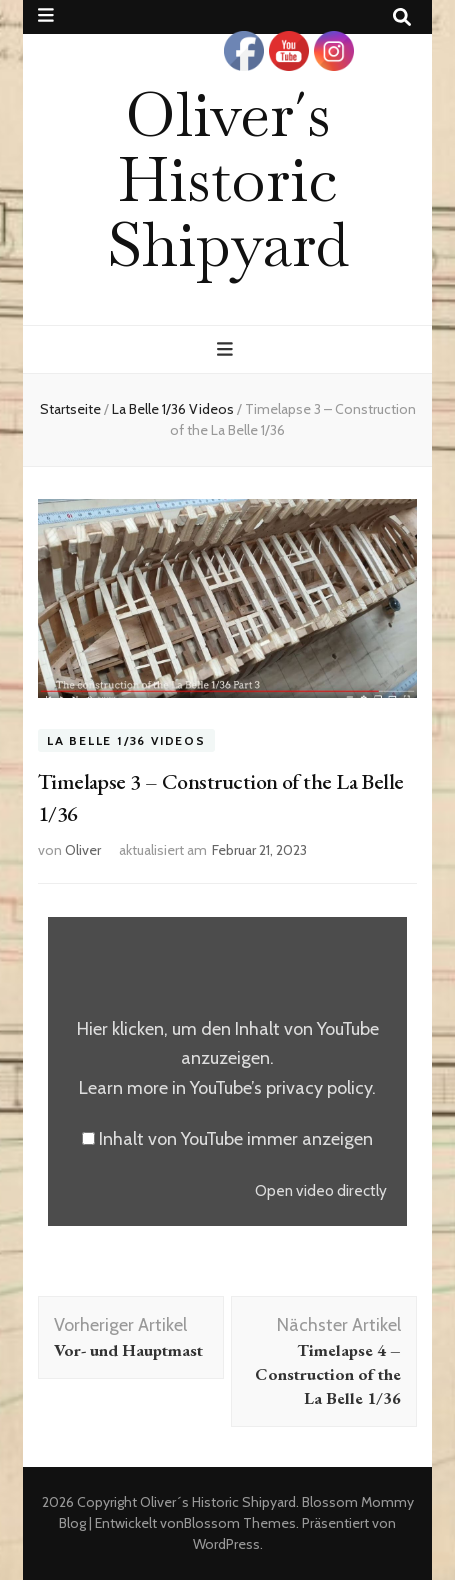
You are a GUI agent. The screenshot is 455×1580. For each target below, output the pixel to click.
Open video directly (321, 1190)
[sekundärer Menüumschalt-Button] (46, 15)
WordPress (226, 1544)
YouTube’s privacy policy (281, 1088)
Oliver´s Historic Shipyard (228, 179)
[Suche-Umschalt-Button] (402, 17)
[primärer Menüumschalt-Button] (227, 349)
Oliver (83, 850)
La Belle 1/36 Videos (126, 740)
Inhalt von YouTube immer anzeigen (236, 1139)
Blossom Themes (240, 1523)
